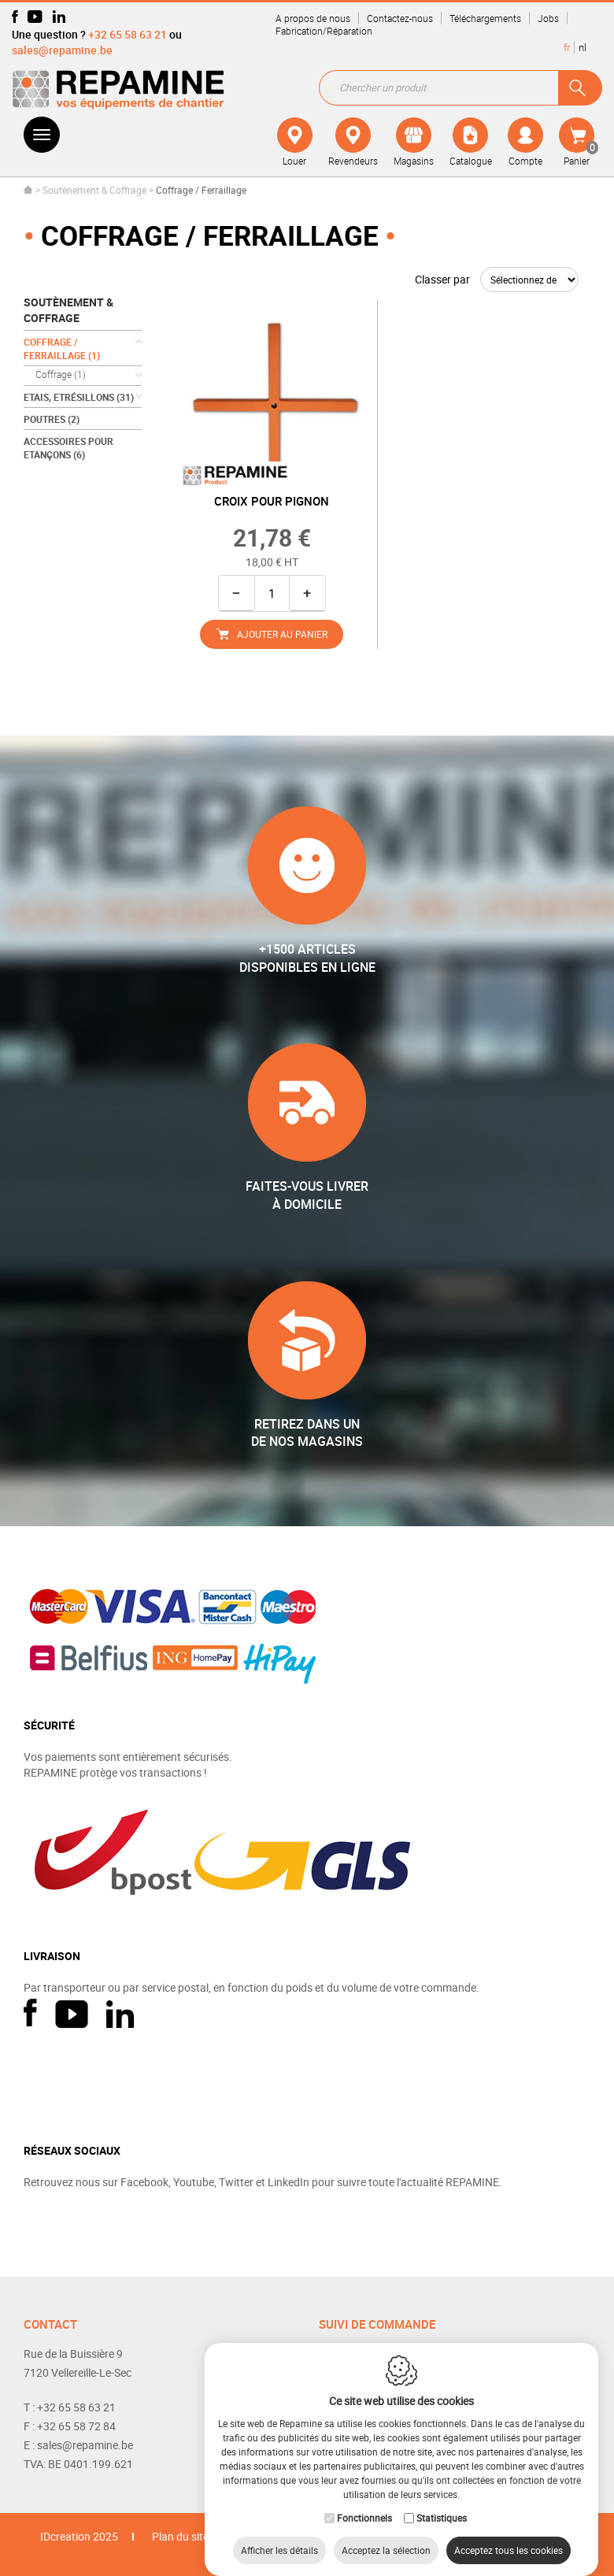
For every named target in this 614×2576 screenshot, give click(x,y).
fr (567, 47)
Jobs (548, 18)
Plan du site (180, 2536)
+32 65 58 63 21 (127, 34)
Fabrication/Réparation (324, 30)
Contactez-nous (400, 18)
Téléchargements (485, 18)
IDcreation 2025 (79, 2536)
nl (582, 47)
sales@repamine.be (62, 50)
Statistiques (441, 2502)
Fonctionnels (364, 2502)
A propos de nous (313, 18)
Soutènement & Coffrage (94, 189)
